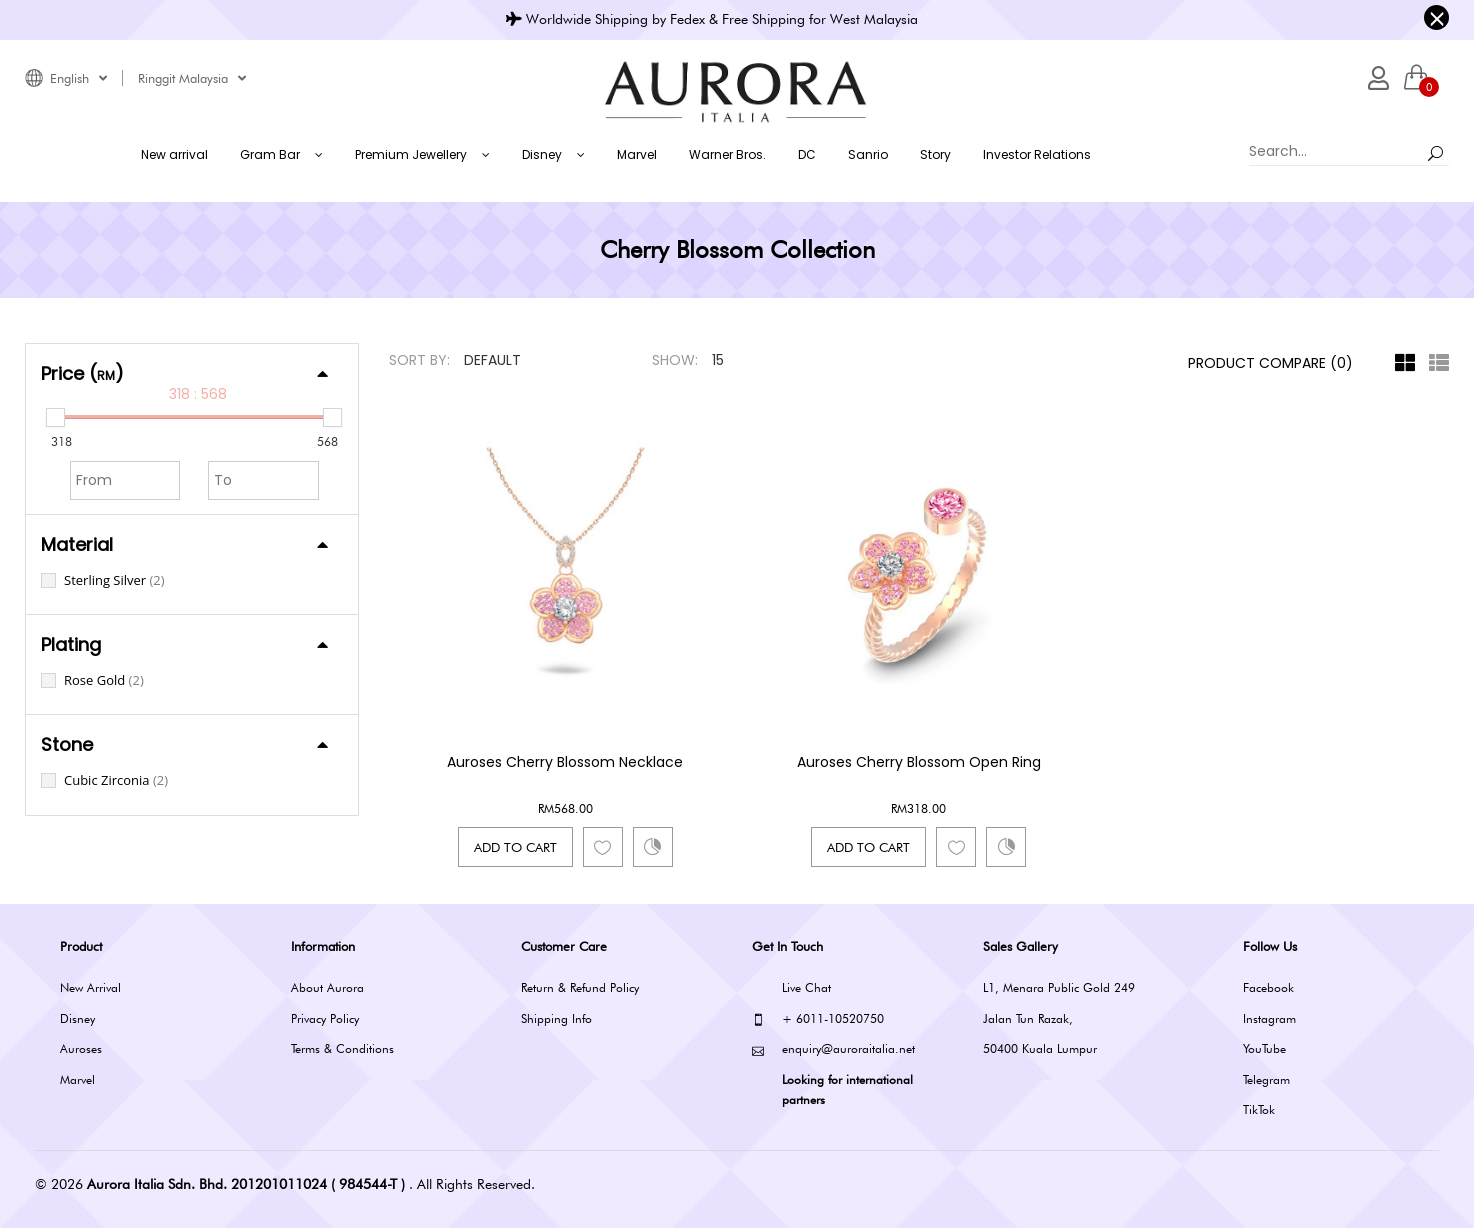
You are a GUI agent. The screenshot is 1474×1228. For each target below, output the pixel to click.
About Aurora (327, 987)
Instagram (1269, 1018)
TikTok (1259, 1109)
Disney (77, 1018)
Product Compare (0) (1270, 363)
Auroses (81, 1048)
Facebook (1268, 987)
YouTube (1264, 1048)
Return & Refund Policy (580, 987)
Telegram (1266, 1079)
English (78, 78)
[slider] (55, 417)
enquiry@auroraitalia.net (833, 1049)
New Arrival (90, 987)
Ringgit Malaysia (192, 78)
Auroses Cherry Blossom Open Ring (919, 762)
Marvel (77, 1079)
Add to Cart (515, 847)
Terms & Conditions (342, 1048)
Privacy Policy (325, 1018)
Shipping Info (556, 1018)
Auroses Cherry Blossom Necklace (565, 762)
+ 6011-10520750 (818, 1019)
